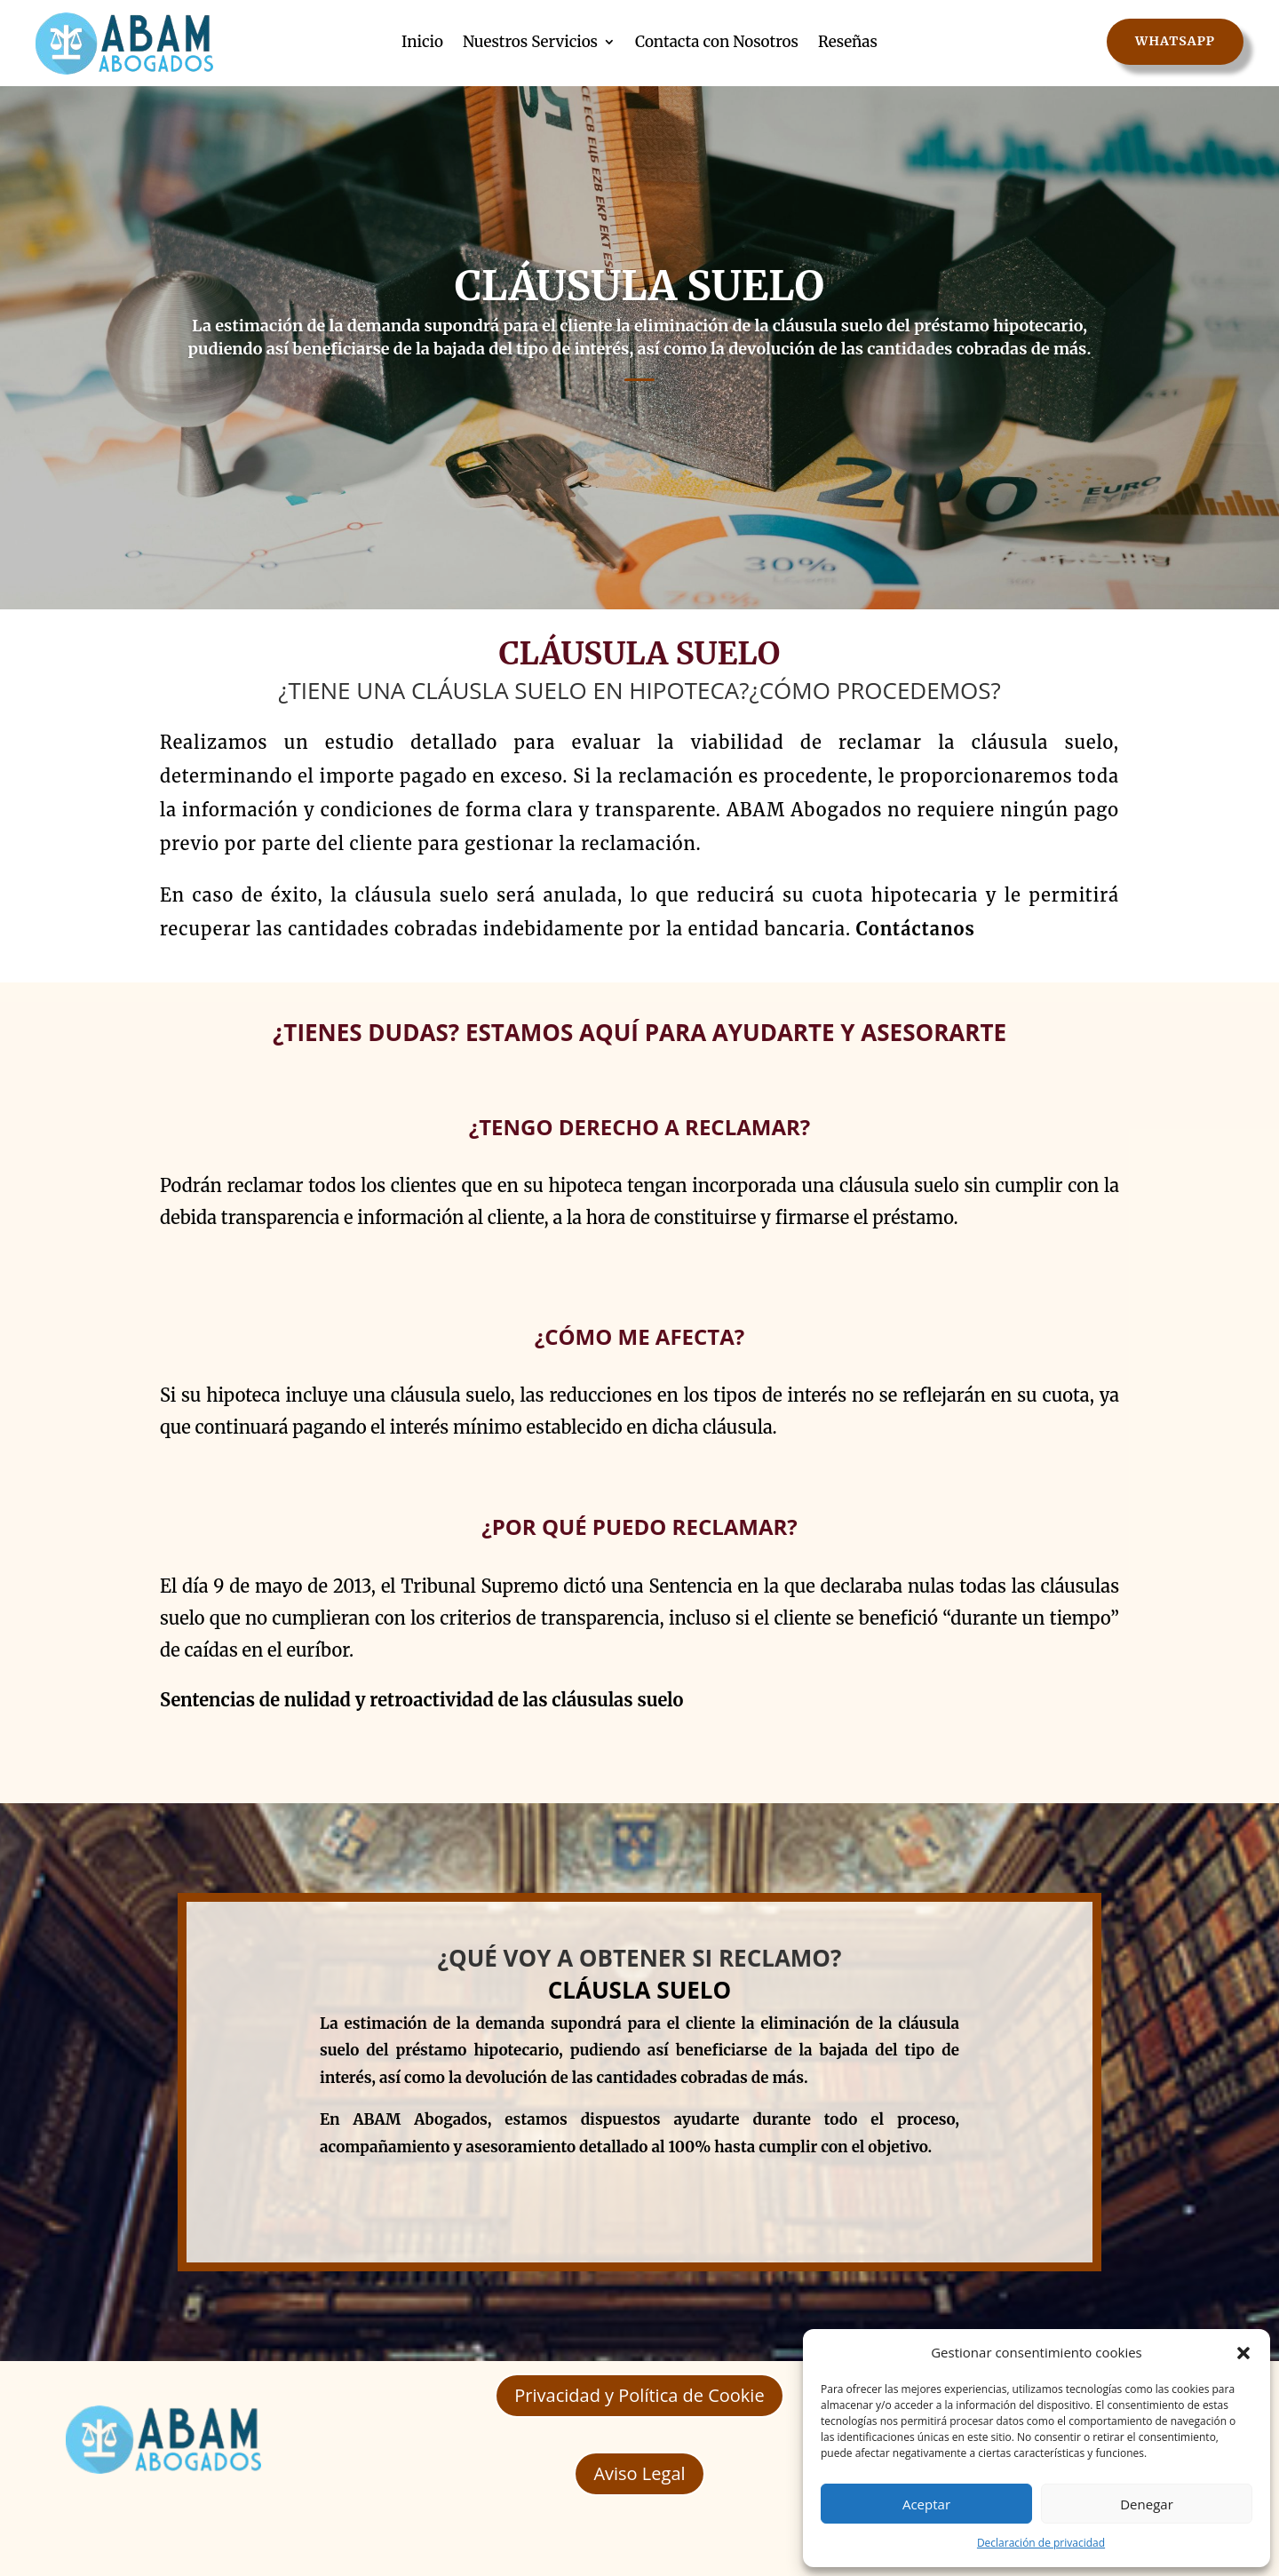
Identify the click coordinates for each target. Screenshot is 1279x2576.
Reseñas (848, 42)
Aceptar (926, 2504)
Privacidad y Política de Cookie (639, 2395)
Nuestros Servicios (530, 42)
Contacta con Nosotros (716, 42)
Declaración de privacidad (1041, 2542)
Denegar (1146, 2504)
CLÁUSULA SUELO (639, 293)
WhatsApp (1175, 41)
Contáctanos (915, 929)
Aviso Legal (639, 2473)
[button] (1243, 2353)
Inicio (422, 42)
